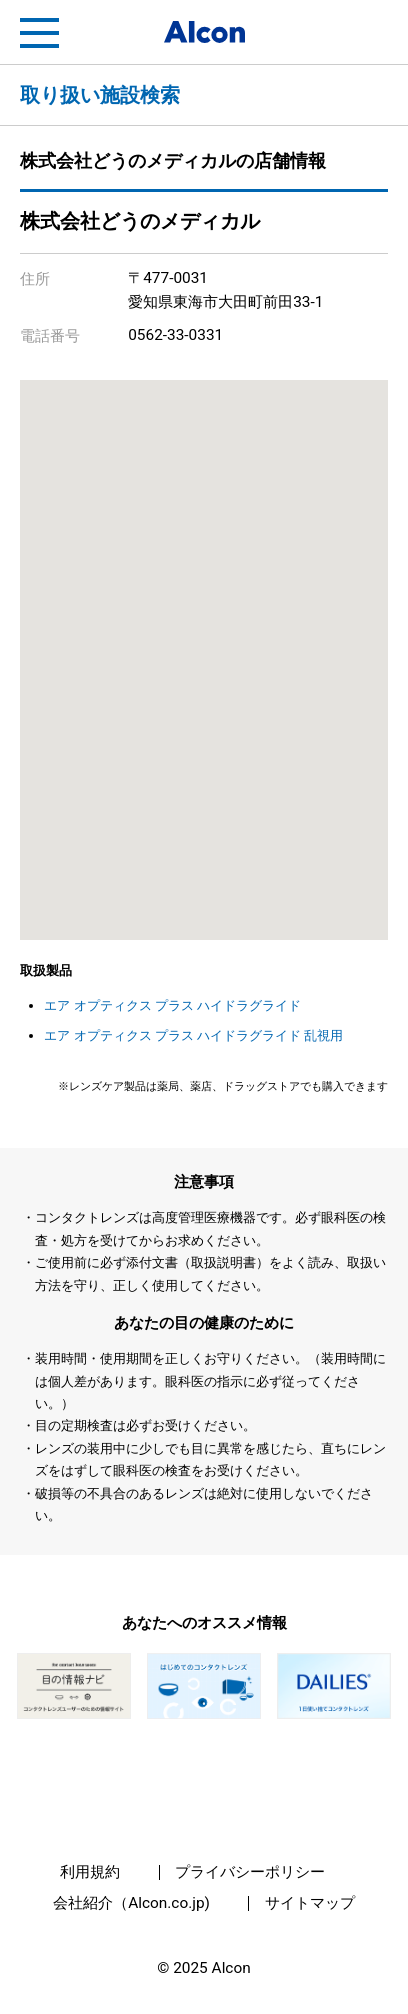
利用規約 (90, 1872)
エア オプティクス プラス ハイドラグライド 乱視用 (193, 1035)
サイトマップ (310, 1903)
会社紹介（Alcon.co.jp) (131, 1903)
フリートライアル (368, 33)
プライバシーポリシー (250, 1872)
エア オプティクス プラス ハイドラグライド (172, 1005)
